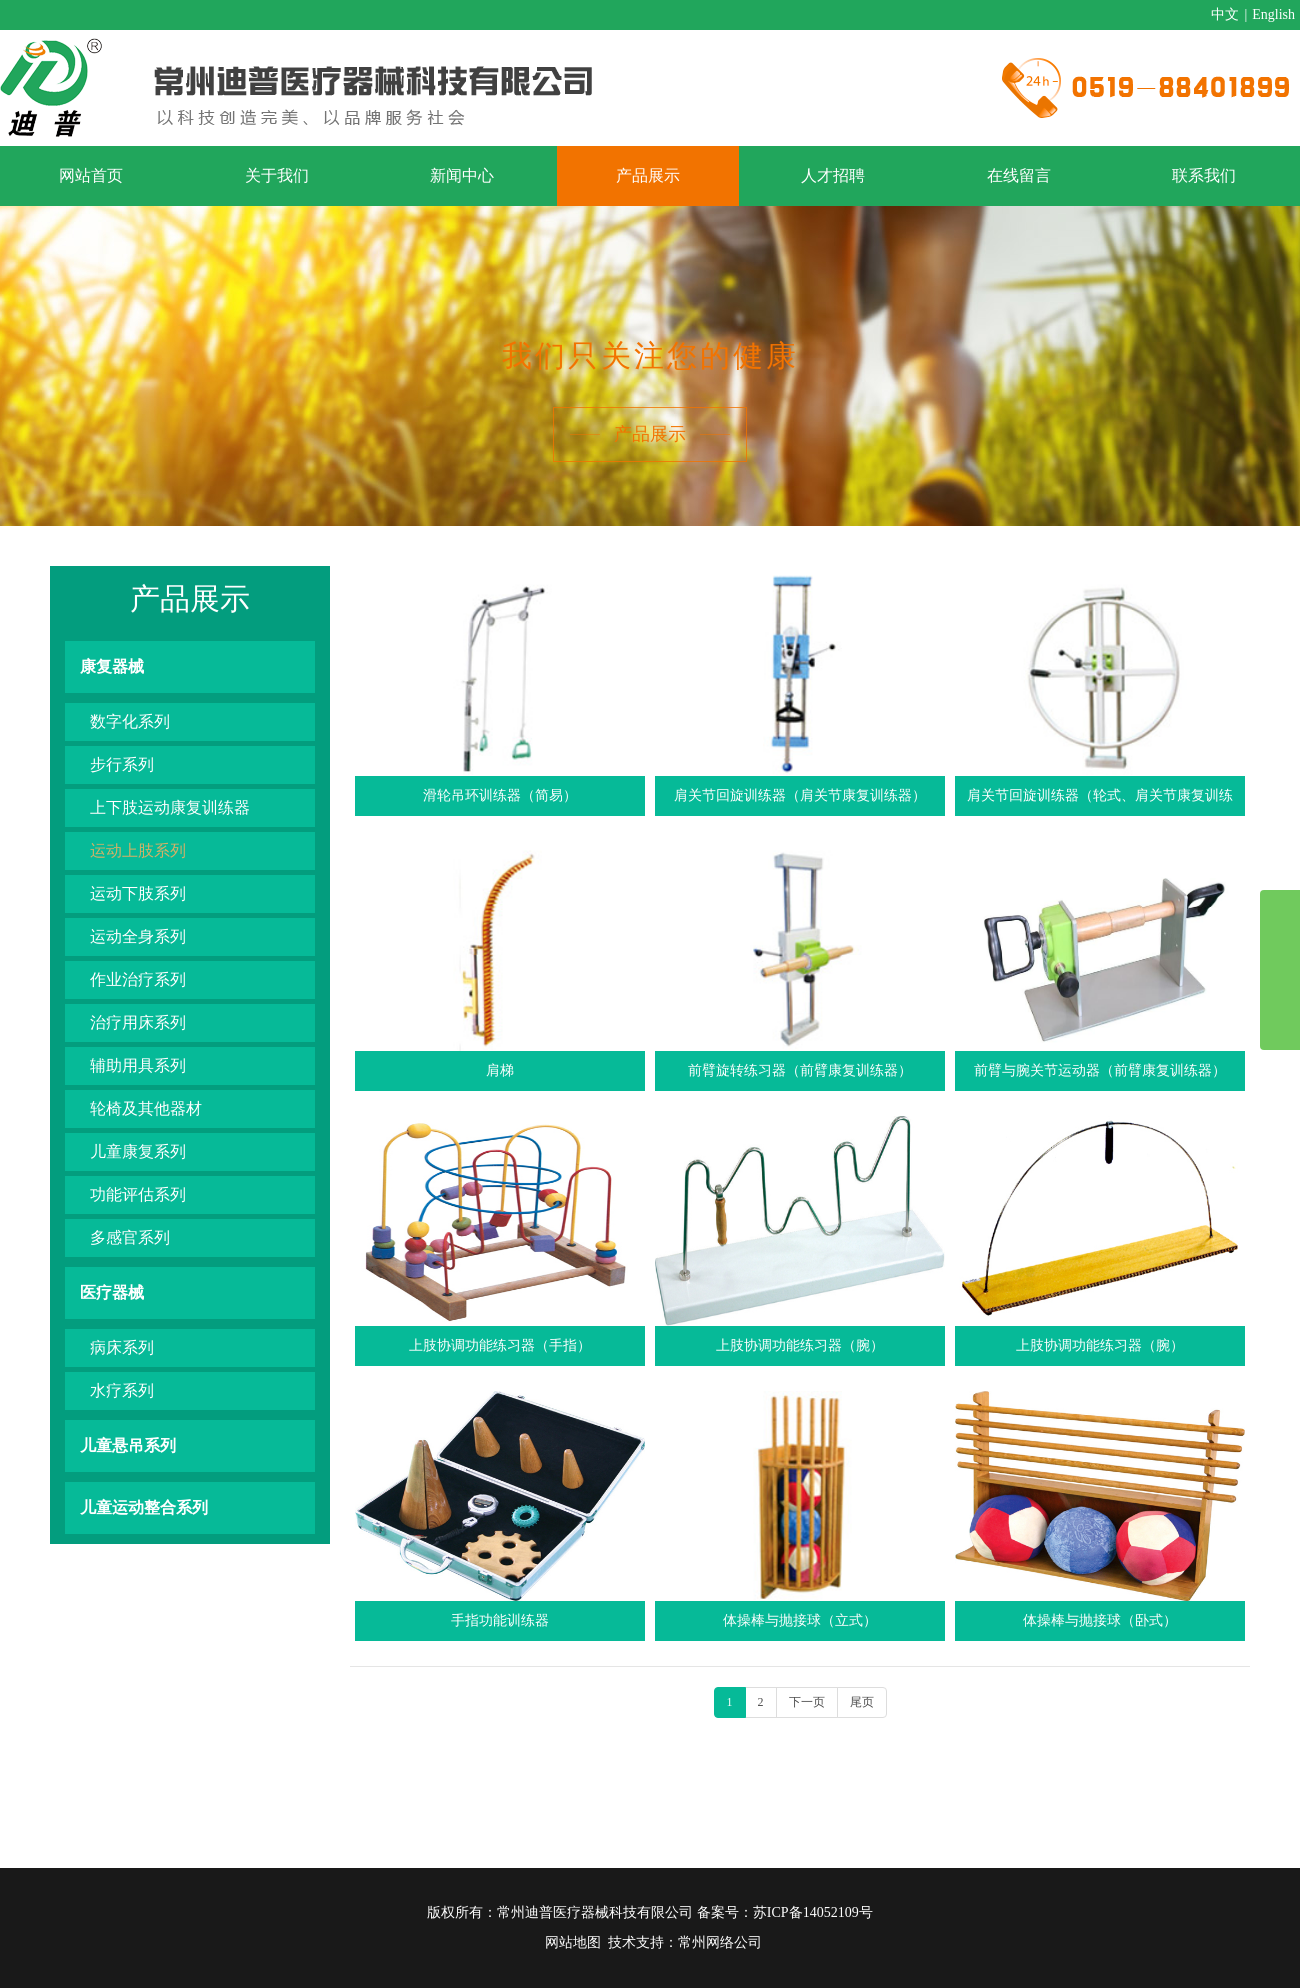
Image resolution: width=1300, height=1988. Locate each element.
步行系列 (122, 764)
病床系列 (122, 1347)
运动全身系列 (138, 936)
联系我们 (1204, 175)
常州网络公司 (720, 1942)
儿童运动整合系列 (144, 1507)
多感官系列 (130, 1237)
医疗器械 (112, 1292)
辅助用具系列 (138, 1065)
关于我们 (277, 175)
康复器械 (112, 666)
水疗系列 (122, 1390)
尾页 (862, 1702)
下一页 (807, 1702)
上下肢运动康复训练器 (170, 807)
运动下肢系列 (138, 893)
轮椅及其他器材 (146, 1108)
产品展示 (648, 175)
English (1273, 14)
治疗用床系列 (138, 1022)
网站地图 (573, 1942)
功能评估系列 (138, 1194)
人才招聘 (833, 175)
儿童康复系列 (138, 1151)
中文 (1225, 14)
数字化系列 (130, 721)
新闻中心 (462, 175)
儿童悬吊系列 (128, 1445)
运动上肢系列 (138, 850)
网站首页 (91, 175)
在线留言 (1019, 175)
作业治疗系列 (138, 979)
